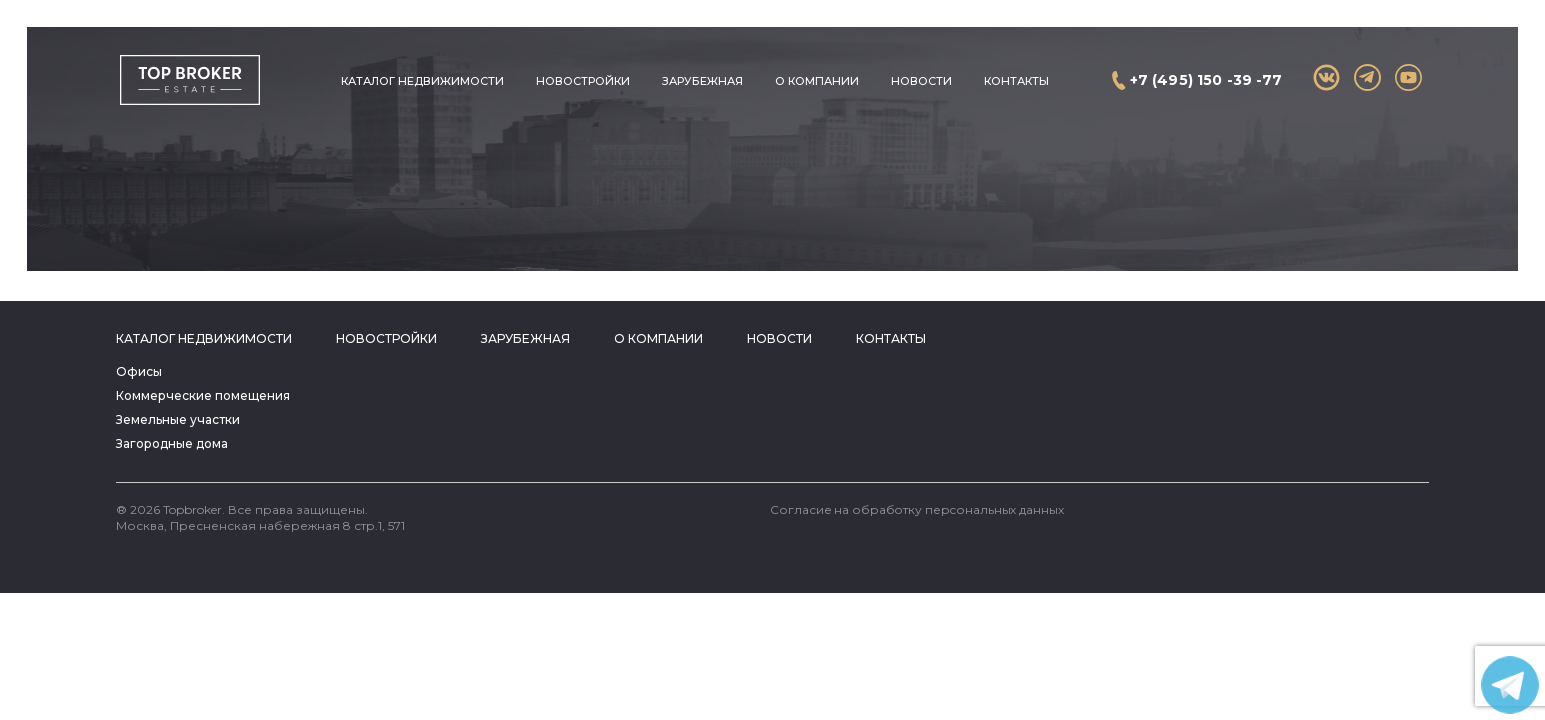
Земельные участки (178, 419)
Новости (921, 81)
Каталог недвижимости (422, 81)
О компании (817, 81)
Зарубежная (702, 81)
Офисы (139, 371)
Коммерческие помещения (203, 395)
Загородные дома (172, 443)
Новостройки (583, 81)
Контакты (1016, 81)
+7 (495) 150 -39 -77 (1206, 80)
